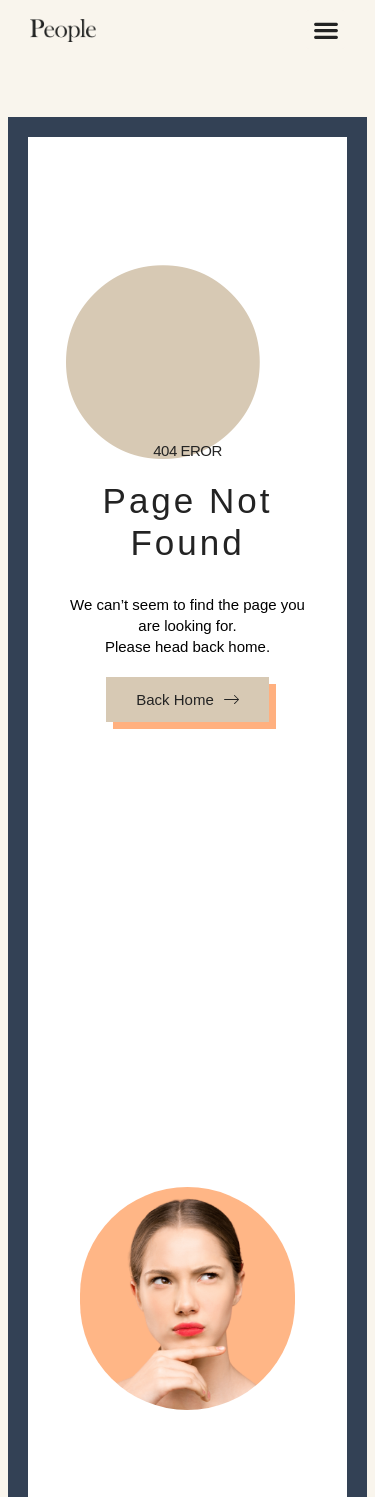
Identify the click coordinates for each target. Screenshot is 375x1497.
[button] (325, 29)
